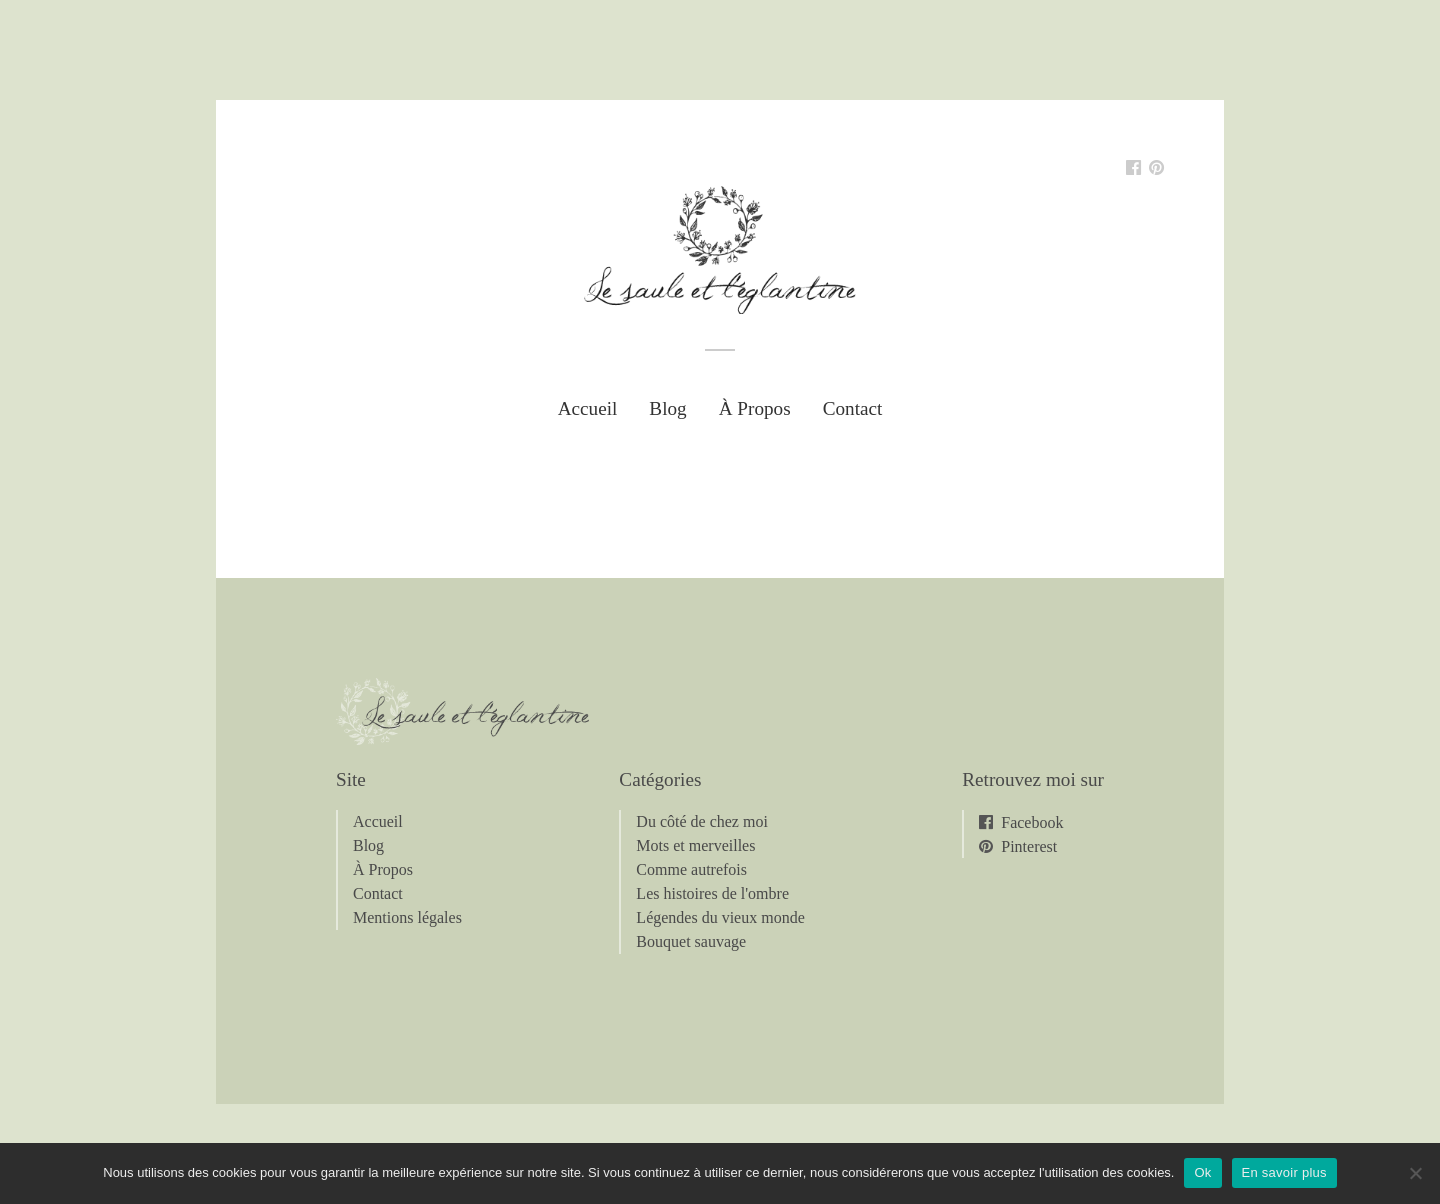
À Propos (755, 408)
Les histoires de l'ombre (712, 893)
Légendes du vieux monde (720, 917)
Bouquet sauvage (691, 941)
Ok (1202, 1172)
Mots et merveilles (695, 845)
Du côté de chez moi (702, 821)
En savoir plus (1284, 1172)
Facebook (1032, 822)
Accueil (588, 408)
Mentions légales (407, 917)
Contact (853, 408)
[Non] (1415, 1173)
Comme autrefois (691, 869)
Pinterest (1029, 846)
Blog (667, 408)
